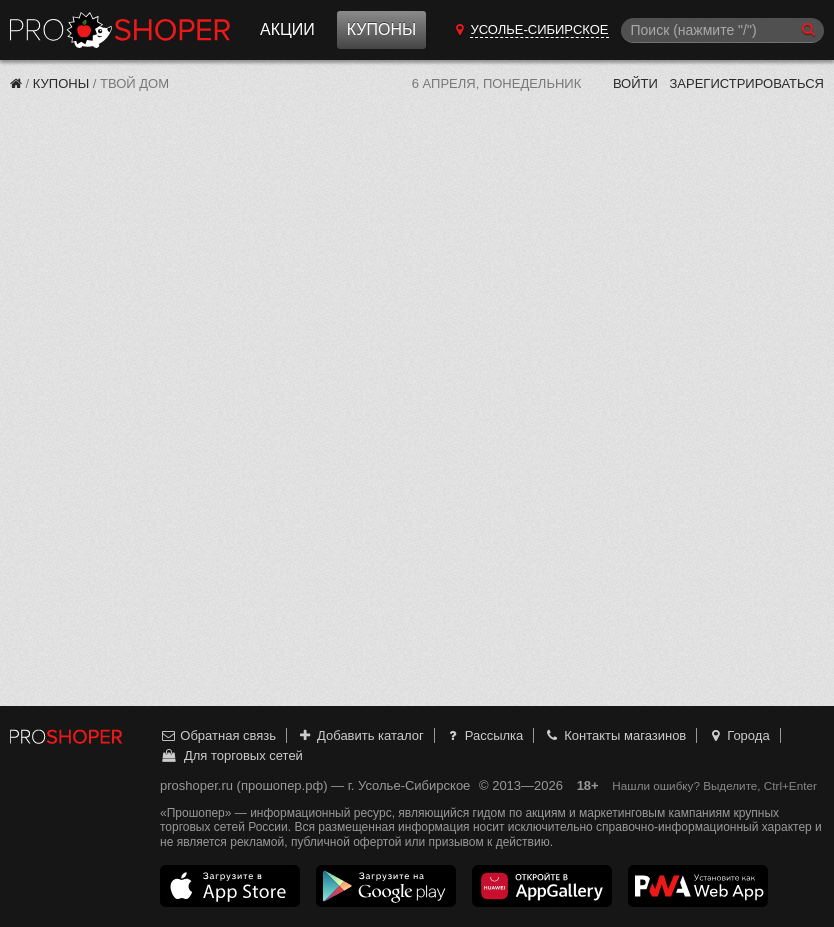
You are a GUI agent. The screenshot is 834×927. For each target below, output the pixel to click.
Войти (635, 83)
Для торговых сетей (231, 755)
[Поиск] (723, 30)
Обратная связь (218, 735)
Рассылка (483, 735)
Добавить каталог (360, 735)
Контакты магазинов (615, 735)
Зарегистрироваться (746, 83)
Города (738, 735)
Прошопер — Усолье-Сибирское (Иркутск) (120, 30)
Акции (287, 29)
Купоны (381, 29)
